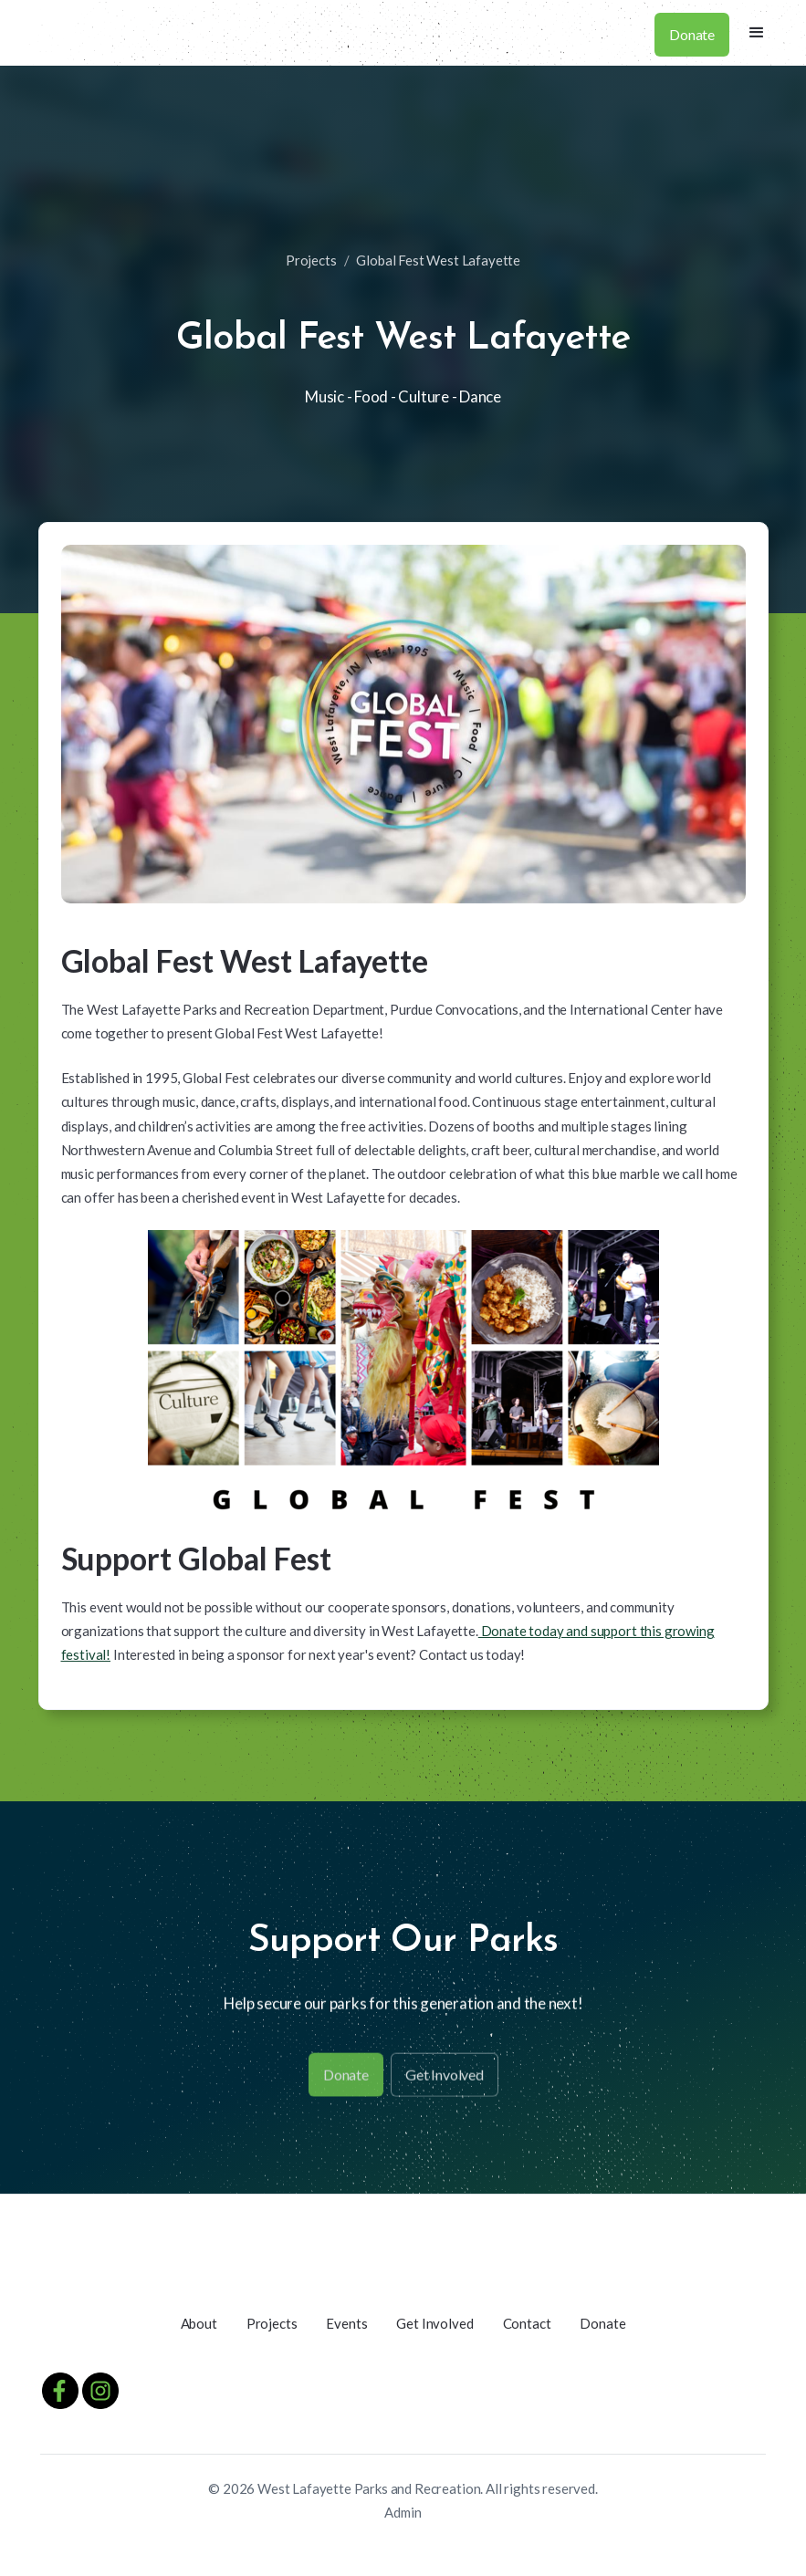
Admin (402, 2512)
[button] (756, 32)
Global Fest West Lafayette (438, 260)
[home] (24, 33)
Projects (311, 260)
